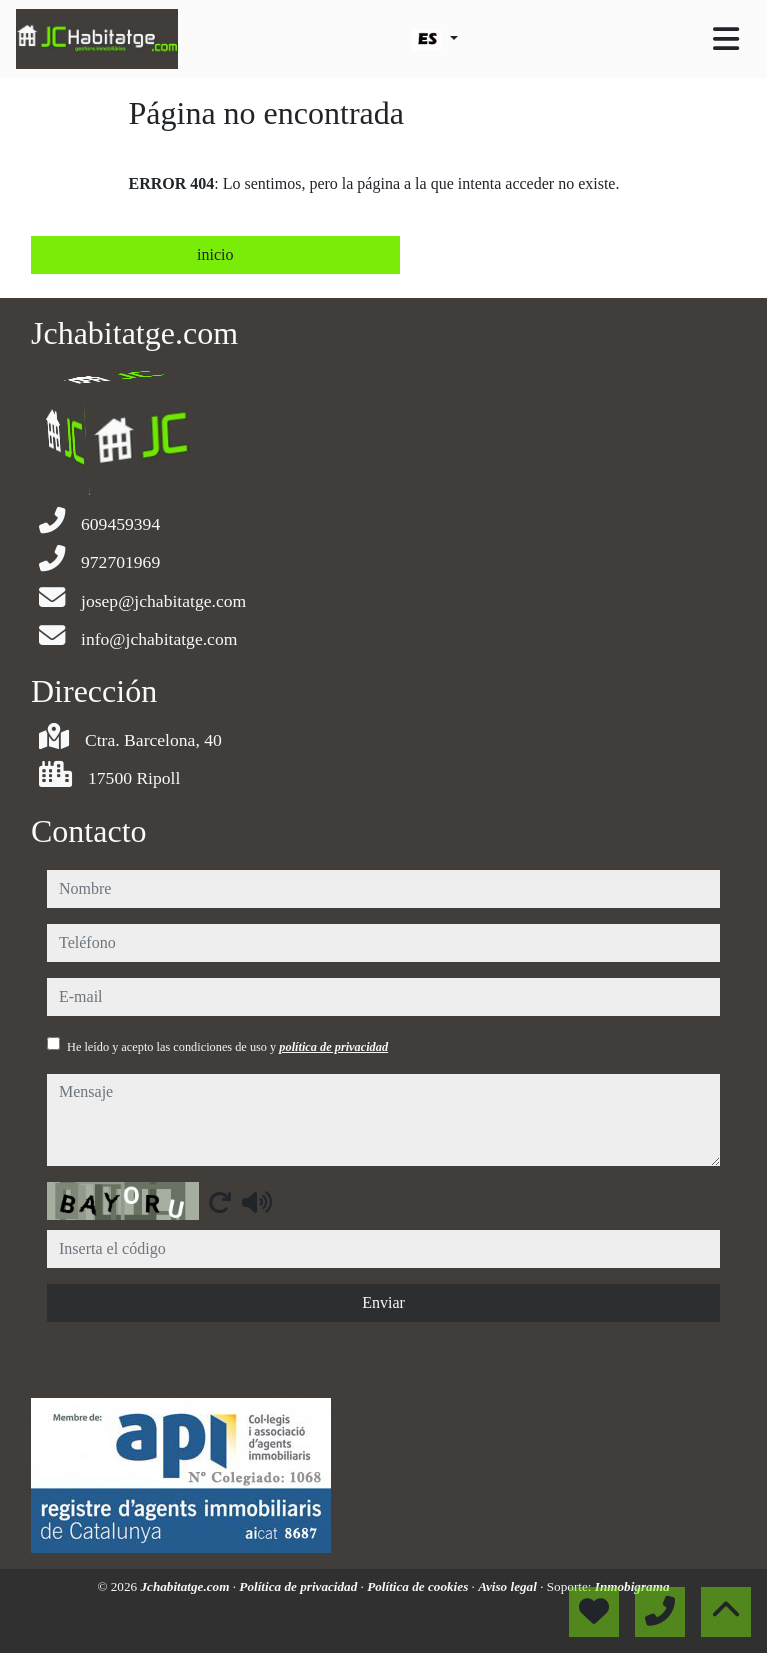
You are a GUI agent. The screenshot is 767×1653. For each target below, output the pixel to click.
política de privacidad (333, 1047)
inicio (215, 254)
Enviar (383, 1302)
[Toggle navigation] (726, 39)
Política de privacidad (299, 1586)
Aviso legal (509, 1586)
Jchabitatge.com (186, 1586)
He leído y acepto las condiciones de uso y (227, 1047)
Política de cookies (419, 1586)
